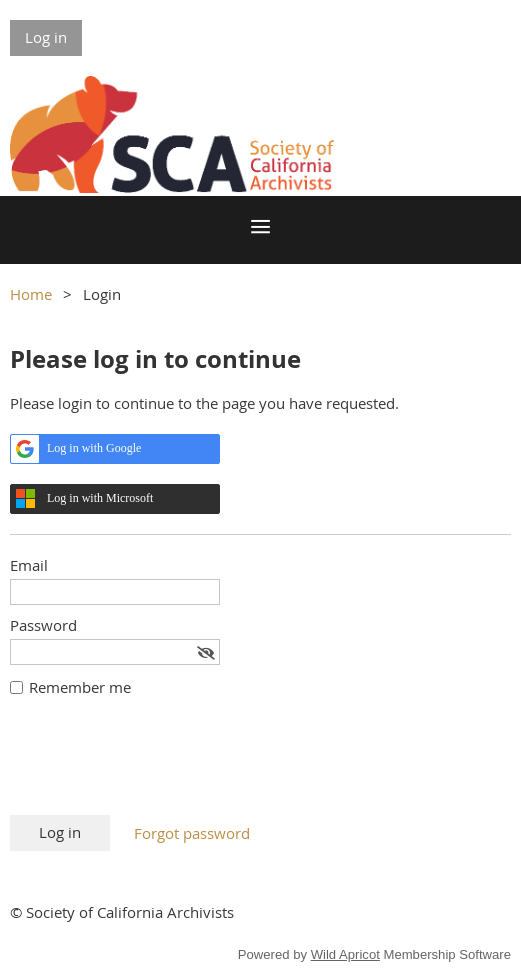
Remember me (80, 687)
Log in (46, 37)
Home (31, 294)
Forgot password (192, 833)
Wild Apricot (345, 954)
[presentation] (162, 766)
